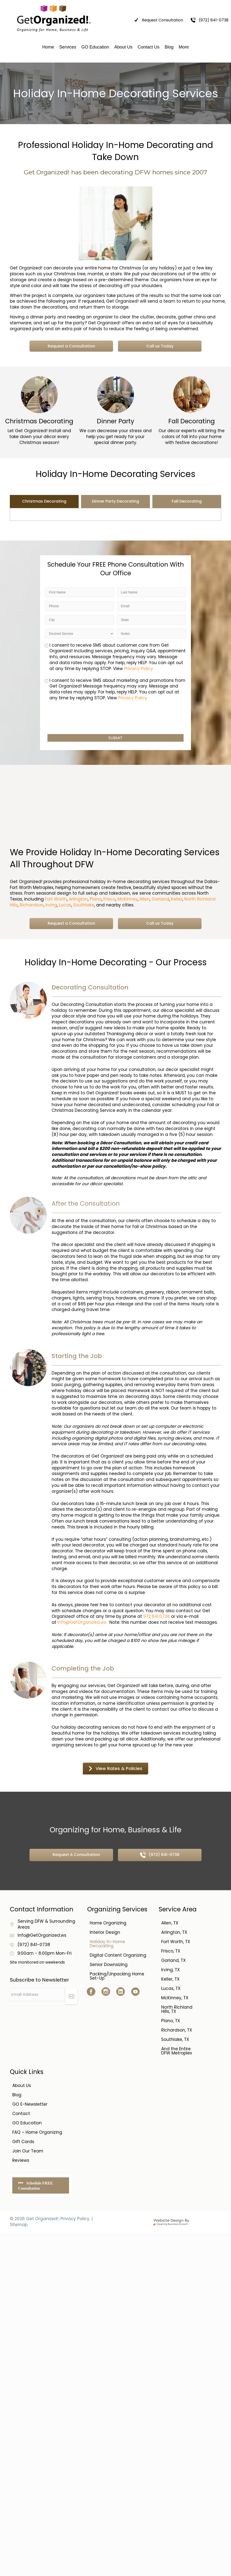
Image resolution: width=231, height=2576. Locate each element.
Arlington (78, 899)
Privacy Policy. (75, 2219)
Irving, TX (170, 1970)
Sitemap (19, 2225)
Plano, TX (170, 2021)
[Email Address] (37, 1994)
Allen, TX (169, 1923)
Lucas (65, 905)
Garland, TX (173, 1960)
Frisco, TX (170, 1951)
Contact (21, 2114)
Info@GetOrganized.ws (42, 1935)
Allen (145, 899)
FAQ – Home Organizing (37, 2132)
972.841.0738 (156, 1616)
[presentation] (82, 716)
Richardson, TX (176, 2030)
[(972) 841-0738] (160, 1855)
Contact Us (148, 47)
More (184, 47)
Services (67, 47)
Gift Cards (23, 2142)
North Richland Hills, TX (176, 2009)
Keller (176, 899)
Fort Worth (56, 899)
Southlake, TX (175, 2039)
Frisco (109, 899)
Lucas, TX (171, 1988)
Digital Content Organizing (118, 1955)
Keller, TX (170, 1979)
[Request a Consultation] (71, 346)
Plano (95, 899)
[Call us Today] (160, 346)
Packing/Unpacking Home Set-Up (117, 1976)
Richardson (31, 905)
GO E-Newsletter (29, 2104)
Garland (160, 899)
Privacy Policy (138, 669)
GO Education (95, 47)
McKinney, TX (174, 1998)
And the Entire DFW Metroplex (176, 2051)
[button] (71, 1996)
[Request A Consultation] (71, 1855)
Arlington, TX (174, 1932)
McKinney (127, 899)
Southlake (83, 905)
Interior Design (105, 1932)
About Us (123, 47)
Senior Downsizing (109, 1965)
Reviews (20, 2160)
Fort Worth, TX (175, 1942)
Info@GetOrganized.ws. (81, 1622)
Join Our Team (27, 2151)
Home (48, 47)
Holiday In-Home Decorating (107, 1944)
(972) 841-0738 (33, 1945)
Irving (51, 905)
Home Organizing (108, 1923)
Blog (169, 47)
